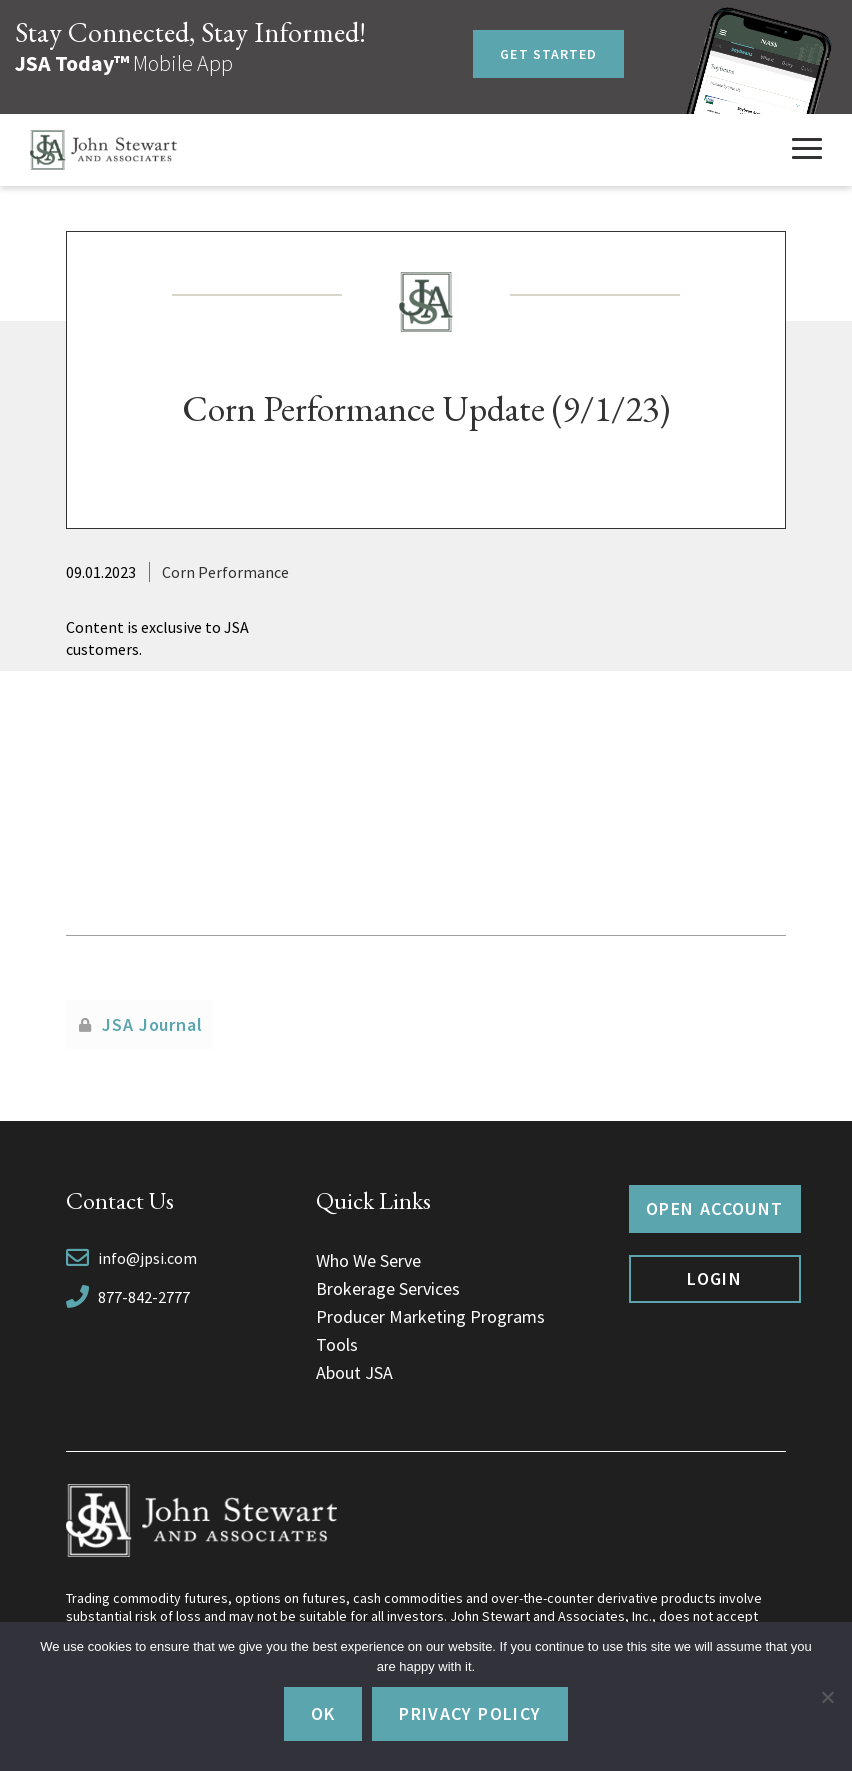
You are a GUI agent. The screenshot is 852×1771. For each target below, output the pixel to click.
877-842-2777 (144, 1297)
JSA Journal (152, 1024)
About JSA (354, 1372)
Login (714, 1278)
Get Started (548, 54)
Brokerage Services (388, 1288)
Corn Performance (225, 572)
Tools (337, 1344)
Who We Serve (368, 1260)
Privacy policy (470, 1713)
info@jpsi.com (147, 1258)
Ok (323, 1713)
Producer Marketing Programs (430, 1316)
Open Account (714, 1208)
